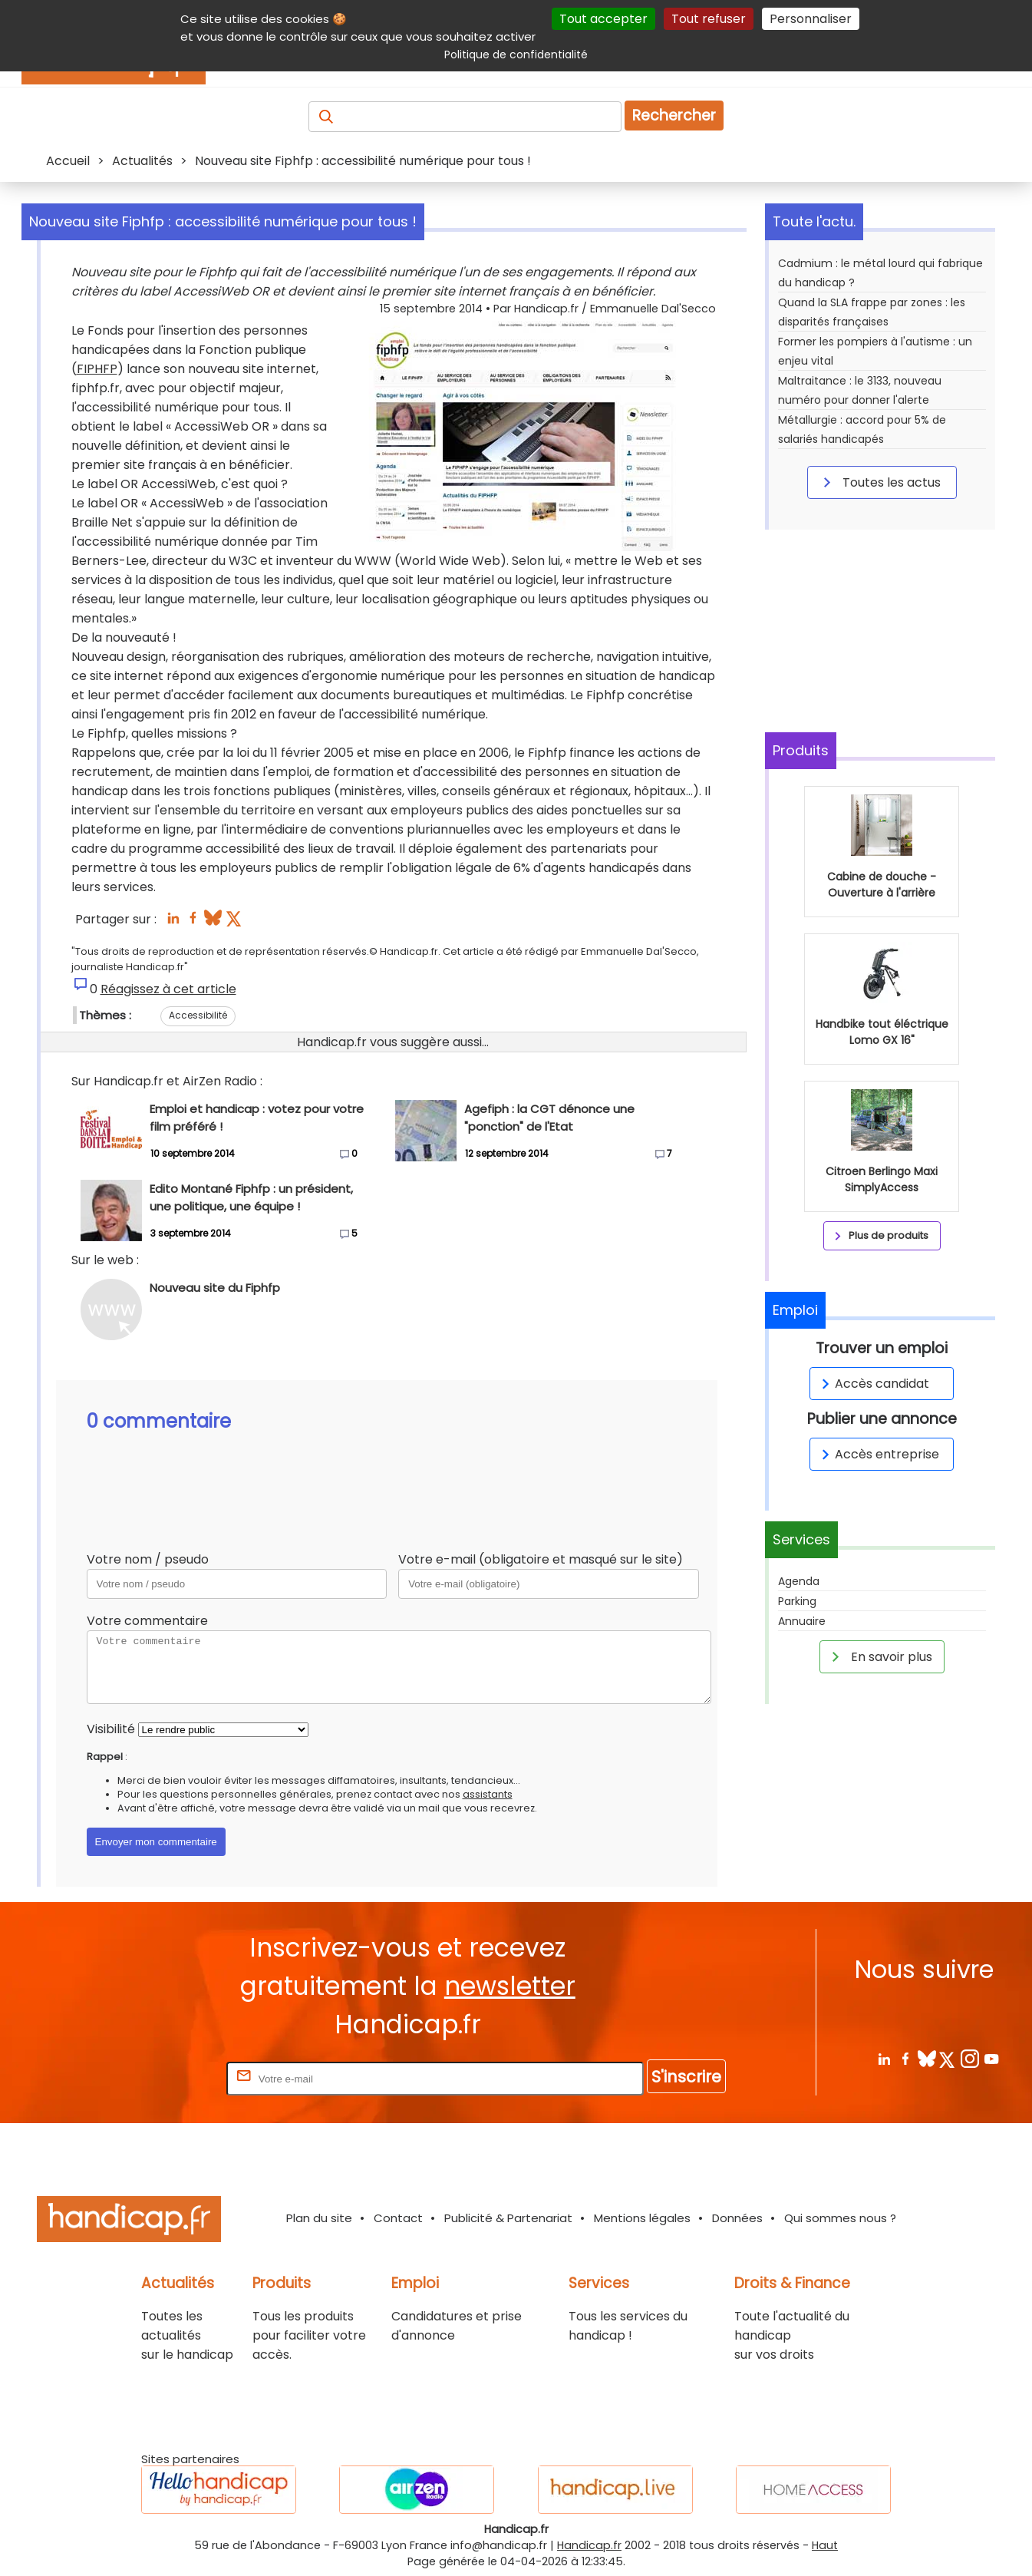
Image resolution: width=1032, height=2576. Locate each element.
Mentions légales (642, 2218)
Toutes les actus (879, 482)
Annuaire (802, 1621)
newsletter (509, 1986)
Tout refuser (708, 19)
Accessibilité (198, 1015)
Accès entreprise (877, 1454)
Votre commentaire (147, 1621)
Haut (825, 2545)
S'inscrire (686, 2077)
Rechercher (674, 115)
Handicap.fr (589, 2545)
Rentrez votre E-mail (161, 2078)
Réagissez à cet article (168, 989)
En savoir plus (879, 1656)
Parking (797, 1601)
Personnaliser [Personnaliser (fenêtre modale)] (811, 19)
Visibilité (111, 1729)
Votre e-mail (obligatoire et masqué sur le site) (540, 1559)
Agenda (798, 1581)
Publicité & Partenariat (508, 2218)
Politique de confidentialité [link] (516, 54)
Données (737, 2218)
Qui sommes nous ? (840, 2218)
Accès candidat (872, 1383)
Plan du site (319, 2218)
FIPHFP (97, 369)
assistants (488, 1794)
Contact (398, 2218)
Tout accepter (603, 19)
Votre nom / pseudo (148, 1559)
